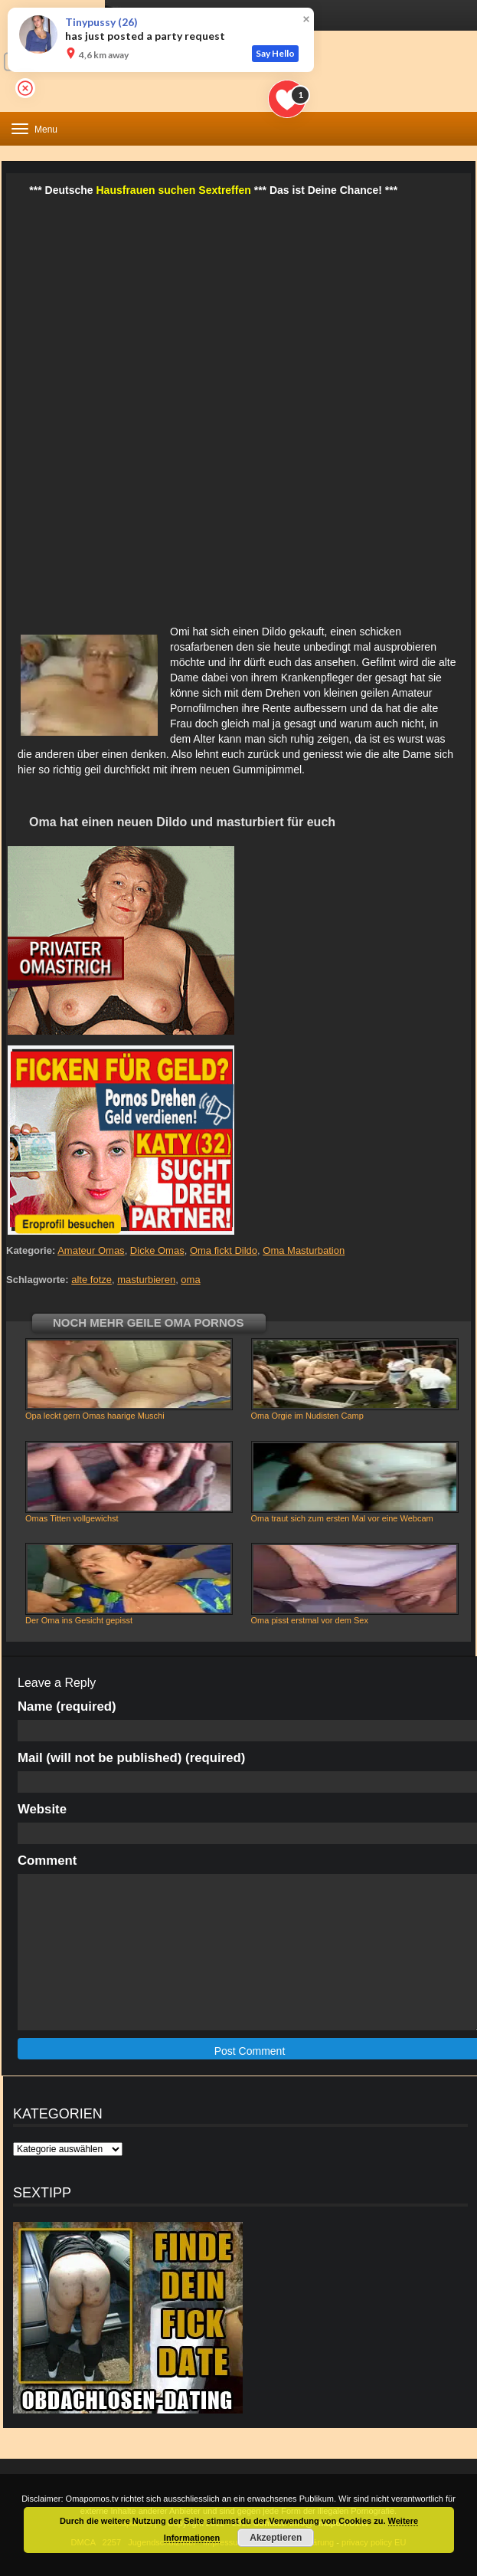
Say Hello (275, 53)
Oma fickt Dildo (223, 1250)
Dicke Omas (157, 1250)
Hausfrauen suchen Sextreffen (173, 190)
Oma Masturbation (304, 1250)
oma (190, 1279)
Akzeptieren (276, 2537)
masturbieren (146, 1279)
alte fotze (91, 1279)
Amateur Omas (90, 1250)
